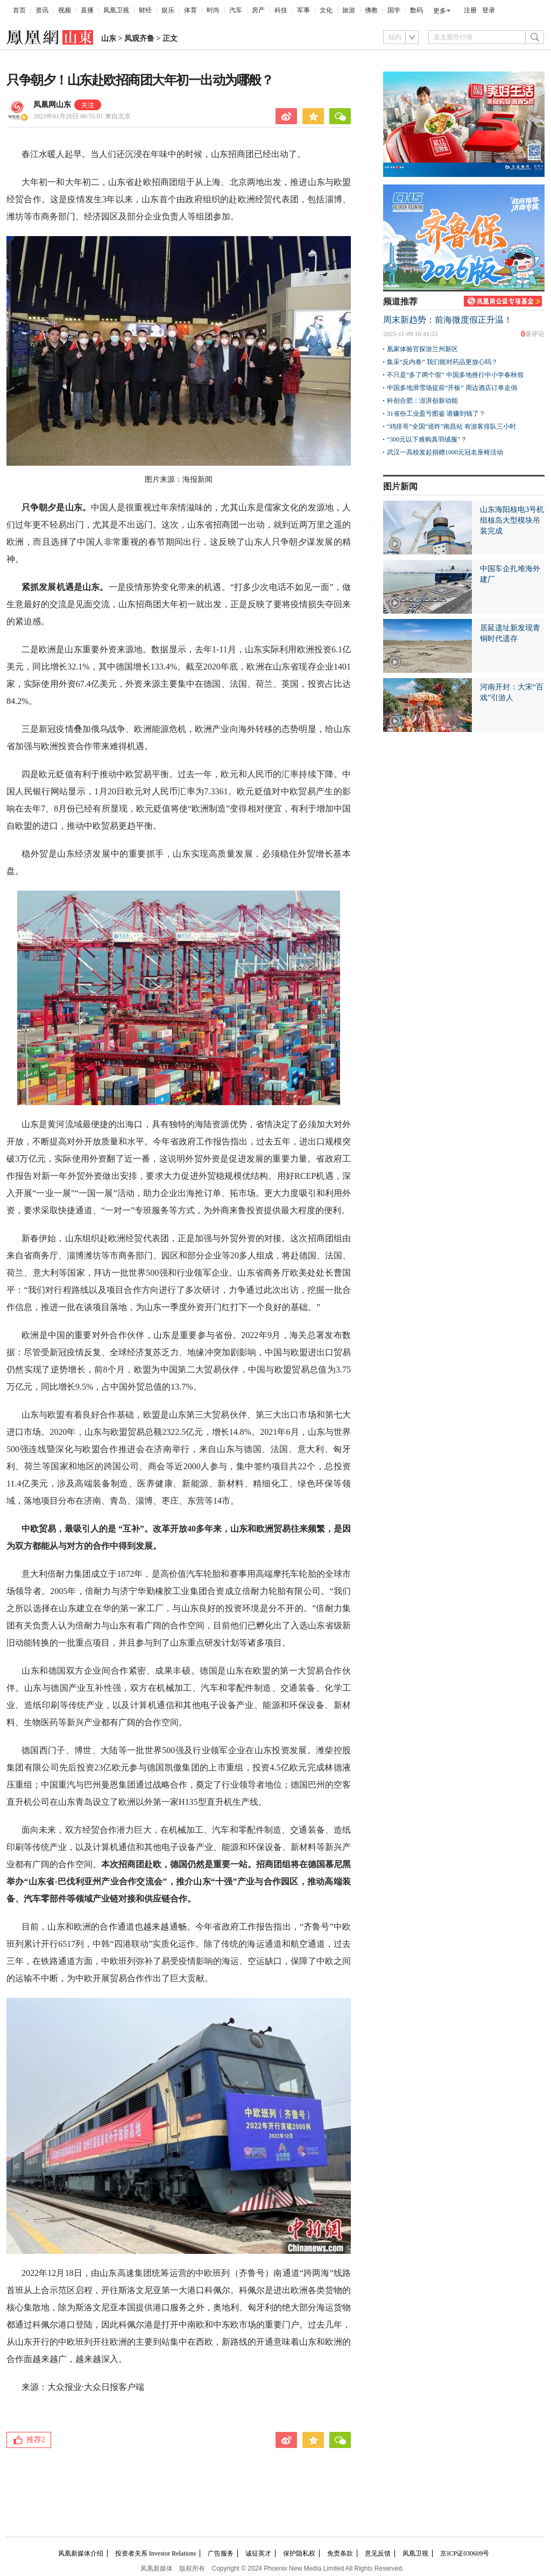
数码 (416, 10)
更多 (439, 11)
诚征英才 (258, 2553)
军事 (303, 10)
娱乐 (167, 10)
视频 (64, 10)
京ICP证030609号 (464, 2553)
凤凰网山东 (52, 105)
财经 (145, 10)
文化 (326, 10)
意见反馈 (378, 2553)
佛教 (371, 10)
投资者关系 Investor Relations (155, 2553)
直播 (87, 10)
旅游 (348, 10)
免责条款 (340, 2553)
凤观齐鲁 (139, 38)
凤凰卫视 (116, 10)
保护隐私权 (299, 2553)
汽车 (235, 10)
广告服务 (221, 2553)
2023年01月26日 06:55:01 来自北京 (82, 116)
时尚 (213, 10)
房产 (258, 10)
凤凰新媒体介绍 (80, 2553)
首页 (19, 10)
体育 (190, 10)
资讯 (42, 10)
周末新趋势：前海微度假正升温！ (447, 319)
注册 (470, 10)
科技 (280, 10)
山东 (108, 38)
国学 (393, 10)
